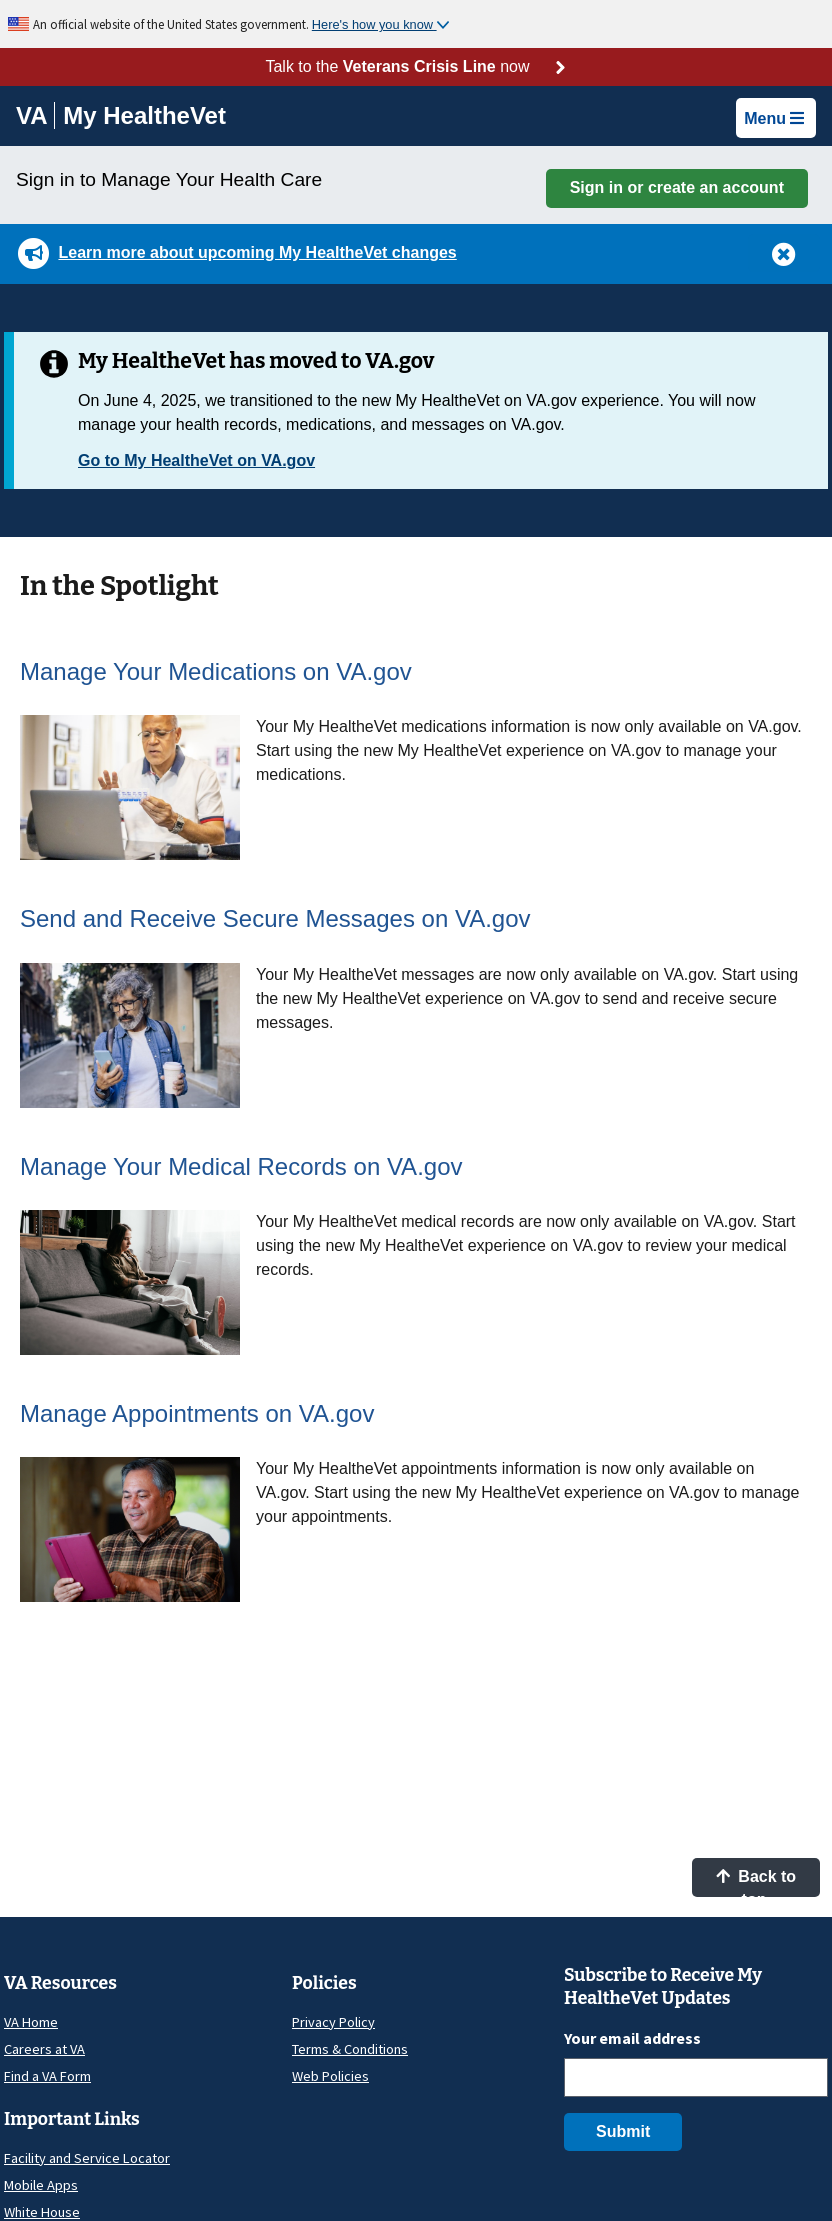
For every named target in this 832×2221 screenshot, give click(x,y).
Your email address (632, 2038)
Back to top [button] (756, 1882)
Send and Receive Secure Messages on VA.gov (275, 918)
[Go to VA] (35, 115)
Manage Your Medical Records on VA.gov (241, 1166)
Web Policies (330, 2076)
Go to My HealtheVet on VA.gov (196, 460)
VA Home (31, 2022)
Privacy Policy (333, 2022)
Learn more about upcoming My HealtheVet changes (257, 252)
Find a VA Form (47, 2076)
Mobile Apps (41, 2185)
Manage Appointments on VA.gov (197, 1413)
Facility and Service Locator (87, 2158)
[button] (784, 253)
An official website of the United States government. (172, 24)
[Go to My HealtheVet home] (144, 118)
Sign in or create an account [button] (677, 187)
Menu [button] (774, 118)
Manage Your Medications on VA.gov (216, 671)
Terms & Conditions (350, 2049)
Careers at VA (44, 2049)
